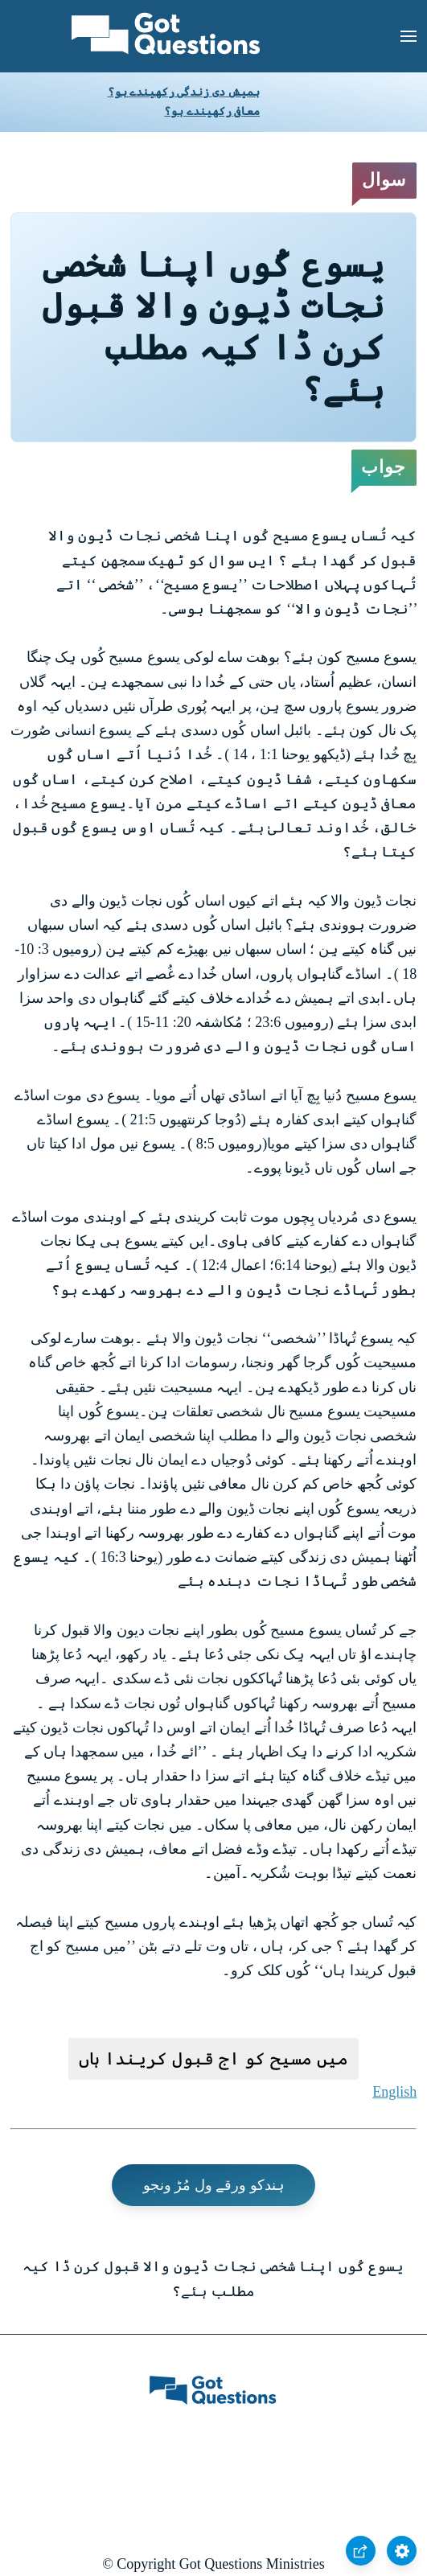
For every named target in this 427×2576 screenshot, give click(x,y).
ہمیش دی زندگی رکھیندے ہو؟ (184, 92)
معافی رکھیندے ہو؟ (212, 111)
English (394, 2092)
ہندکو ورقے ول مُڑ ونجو (214, 2185)
